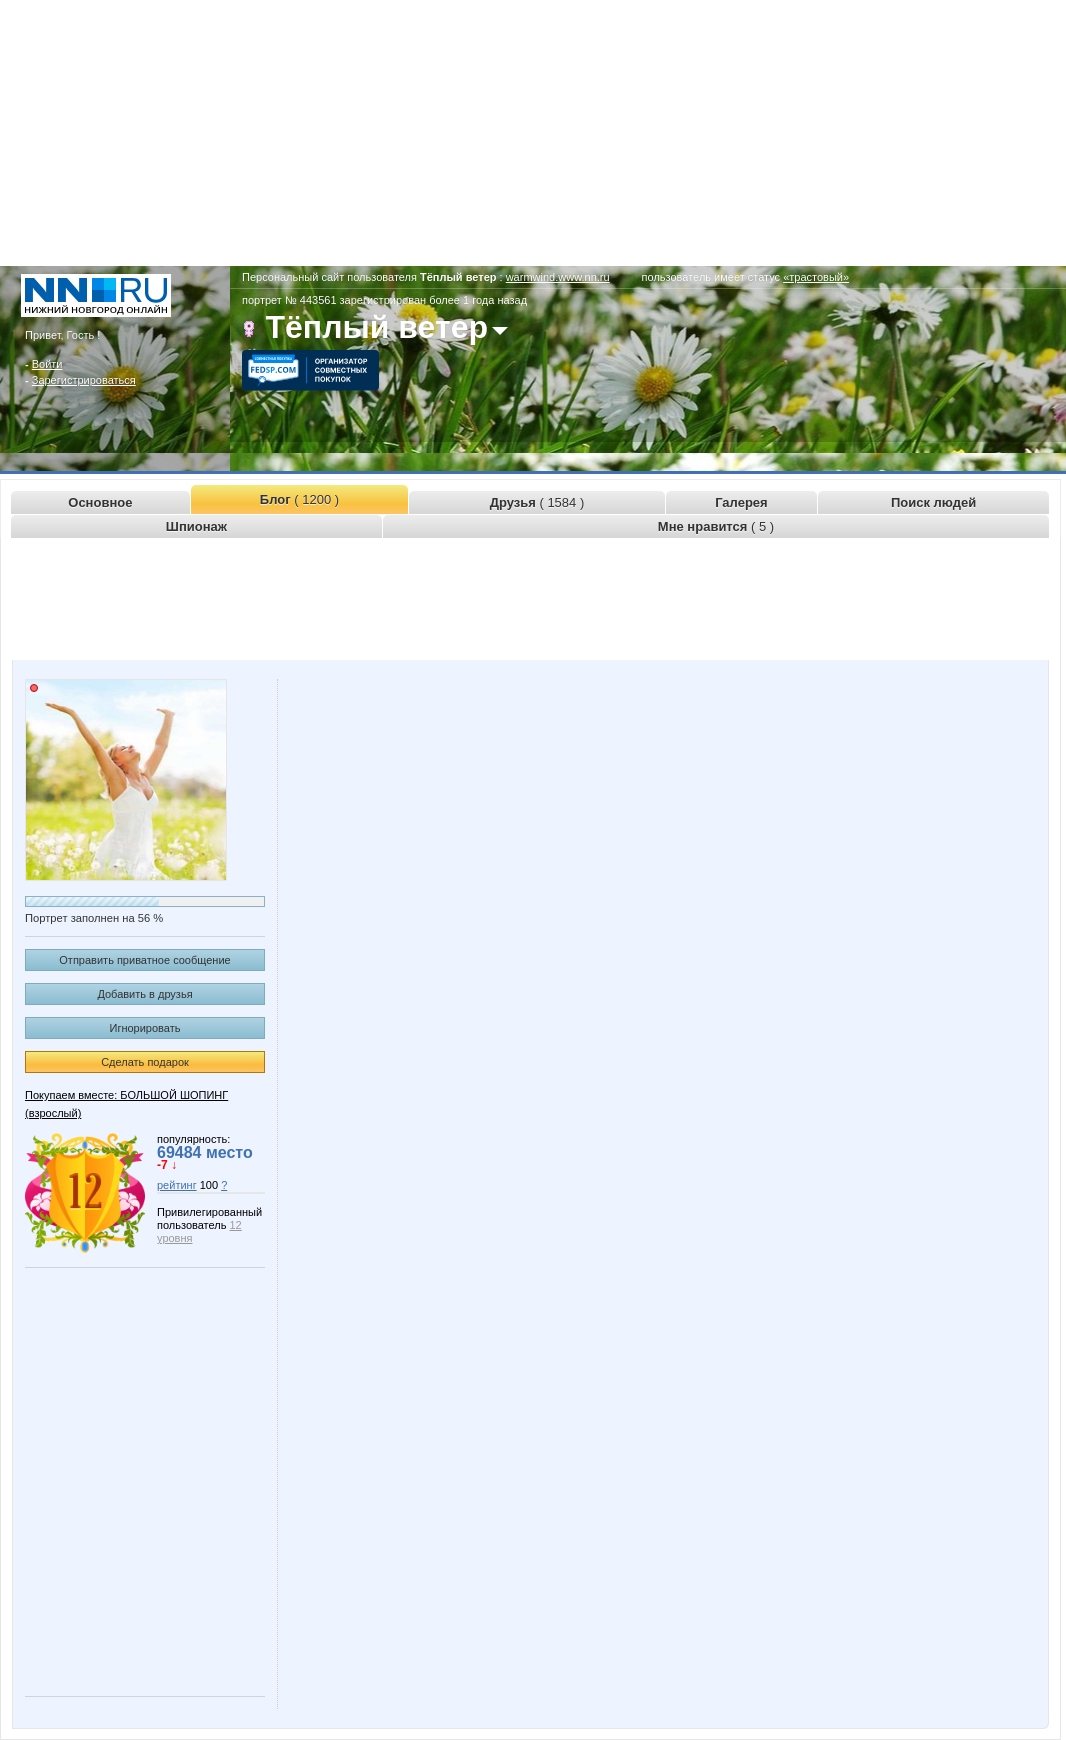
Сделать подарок (145, 1062)
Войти (47, 364)
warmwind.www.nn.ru (558, 277)
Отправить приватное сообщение (144, 960)
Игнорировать (145, 1028)
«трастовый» (816, 277)
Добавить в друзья (144, 994)
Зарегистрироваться (84, 380)
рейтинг (177, 1185)
